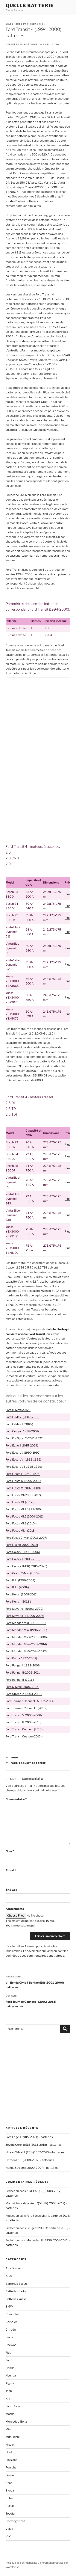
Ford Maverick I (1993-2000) (24, 1608)
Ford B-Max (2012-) (18, 1410)
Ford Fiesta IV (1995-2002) (23, 1481)
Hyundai (11, 2375)
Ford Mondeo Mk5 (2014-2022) (26, 1651)
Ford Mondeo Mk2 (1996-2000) (26, 1630)
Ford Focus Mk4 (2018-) (21, 1530)
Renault (11, 2475)
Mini (8, 2429)
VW (8, 2536)
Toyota (10, 2513)
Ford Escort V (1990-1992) (23, 1452)
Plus (67, 894)
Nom (10, 1851)
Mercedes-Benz (16, 2421)
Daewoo (11, 2345)
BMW (9, 2306)
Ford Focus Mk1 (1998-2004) (24, 1509)
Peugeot (11, 2460)
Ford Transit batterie (28, 1763)
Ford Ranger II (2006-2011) (23, 1672)
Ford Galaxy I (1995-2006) (23, 1552)
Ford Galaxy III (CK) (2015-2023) (26, 1566)
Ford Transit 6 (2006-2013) (23, 1722)
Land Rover (13, 2406)
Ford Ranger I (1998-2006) (23, 1665)
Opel (9, 2452)
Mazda (10, 2414)
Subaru (10, 2498)
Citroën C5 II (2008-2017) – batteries (30, 2160)
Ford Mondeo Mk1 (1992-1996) (26, 1623)
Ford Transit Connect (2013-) (24, 1729)
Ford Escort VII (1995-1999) (24, 1466)
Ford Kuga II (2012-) (18, 1601)
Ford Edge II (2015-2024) (22, 1445)
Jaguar (10, 2383)
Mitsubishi (13, 2437)
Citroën (11, 2329)
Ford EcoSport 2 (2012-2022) (24, 1438)
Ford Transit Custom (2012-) (24, 1736)
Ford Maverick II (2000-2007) (25, 1616)
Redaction (37, 24)
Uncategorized (15, 2521)
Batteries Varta (16, 2291)
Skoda (10, 2490)
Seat (9, 2483)
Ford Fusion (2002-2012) (22, 1545)
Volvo (9, 2528)
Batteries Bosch (16, 2283)
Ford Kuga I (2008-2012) (21, 1594)
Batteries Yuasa (16, 2299)
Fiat (8, 2352)
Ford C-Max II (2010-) (19, 1424)
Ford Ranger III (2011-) (20, 1679)
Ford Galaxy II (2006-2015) (23, 1559)
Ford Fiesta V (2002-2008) (23, 1488)
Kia (8, 2398)
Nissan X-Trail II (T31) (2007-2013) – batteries (35, 2152)
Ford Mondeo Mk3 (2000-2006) (27, 1637)
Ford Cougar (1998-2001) (22, 1431)
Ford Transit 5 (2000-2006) (24, 1715)
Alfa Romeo (13, 2268)
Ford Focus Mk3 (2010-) (21, 1523)
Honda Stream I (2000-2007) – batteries (32, 2167)
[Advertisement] (38, 720)
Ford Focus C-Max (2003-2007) (26, 1537)
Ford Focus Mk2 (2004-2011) (24, 1516)
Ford (14, 1757)
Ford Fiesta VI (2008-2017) (23, 1495)
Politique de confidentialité (21, 2562)
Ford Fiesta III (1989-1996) (23, 1474)
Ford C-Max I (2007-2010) (22, 1417)
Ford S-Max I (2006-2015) (22, 1687)
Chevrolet (12, 2314)
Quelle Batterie (30, 5)
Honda (10, 2368)
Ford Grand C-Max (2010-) (22, 1573)
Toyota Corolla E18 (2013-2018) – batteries (34, 2144)
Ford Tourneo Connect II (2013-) (26, 1708)
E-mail (11, 1870)
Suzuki (10, 2506)
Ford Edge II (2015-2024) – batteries (29, 2137)
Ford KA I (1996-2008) (20, 1580)
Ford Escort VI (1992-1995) (23, 1459)
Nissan (10, 2444)
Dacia (9, 2337)
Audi (9, 2276)
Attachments (15, 1909)
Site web (11, 1889)
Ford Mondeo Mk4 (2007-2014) (26, 1644)
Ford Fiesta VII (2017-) (20, 1502)
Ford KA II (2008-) (17, 1587)
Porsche (11, 2467)
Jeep (9, 2391)
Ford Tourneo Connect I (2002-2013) (30, 1701)
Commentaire (16, 1799)
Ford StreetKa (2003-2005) (24, 1694)
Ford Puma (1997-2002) (21, 1658)
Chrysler (11, 2322)
